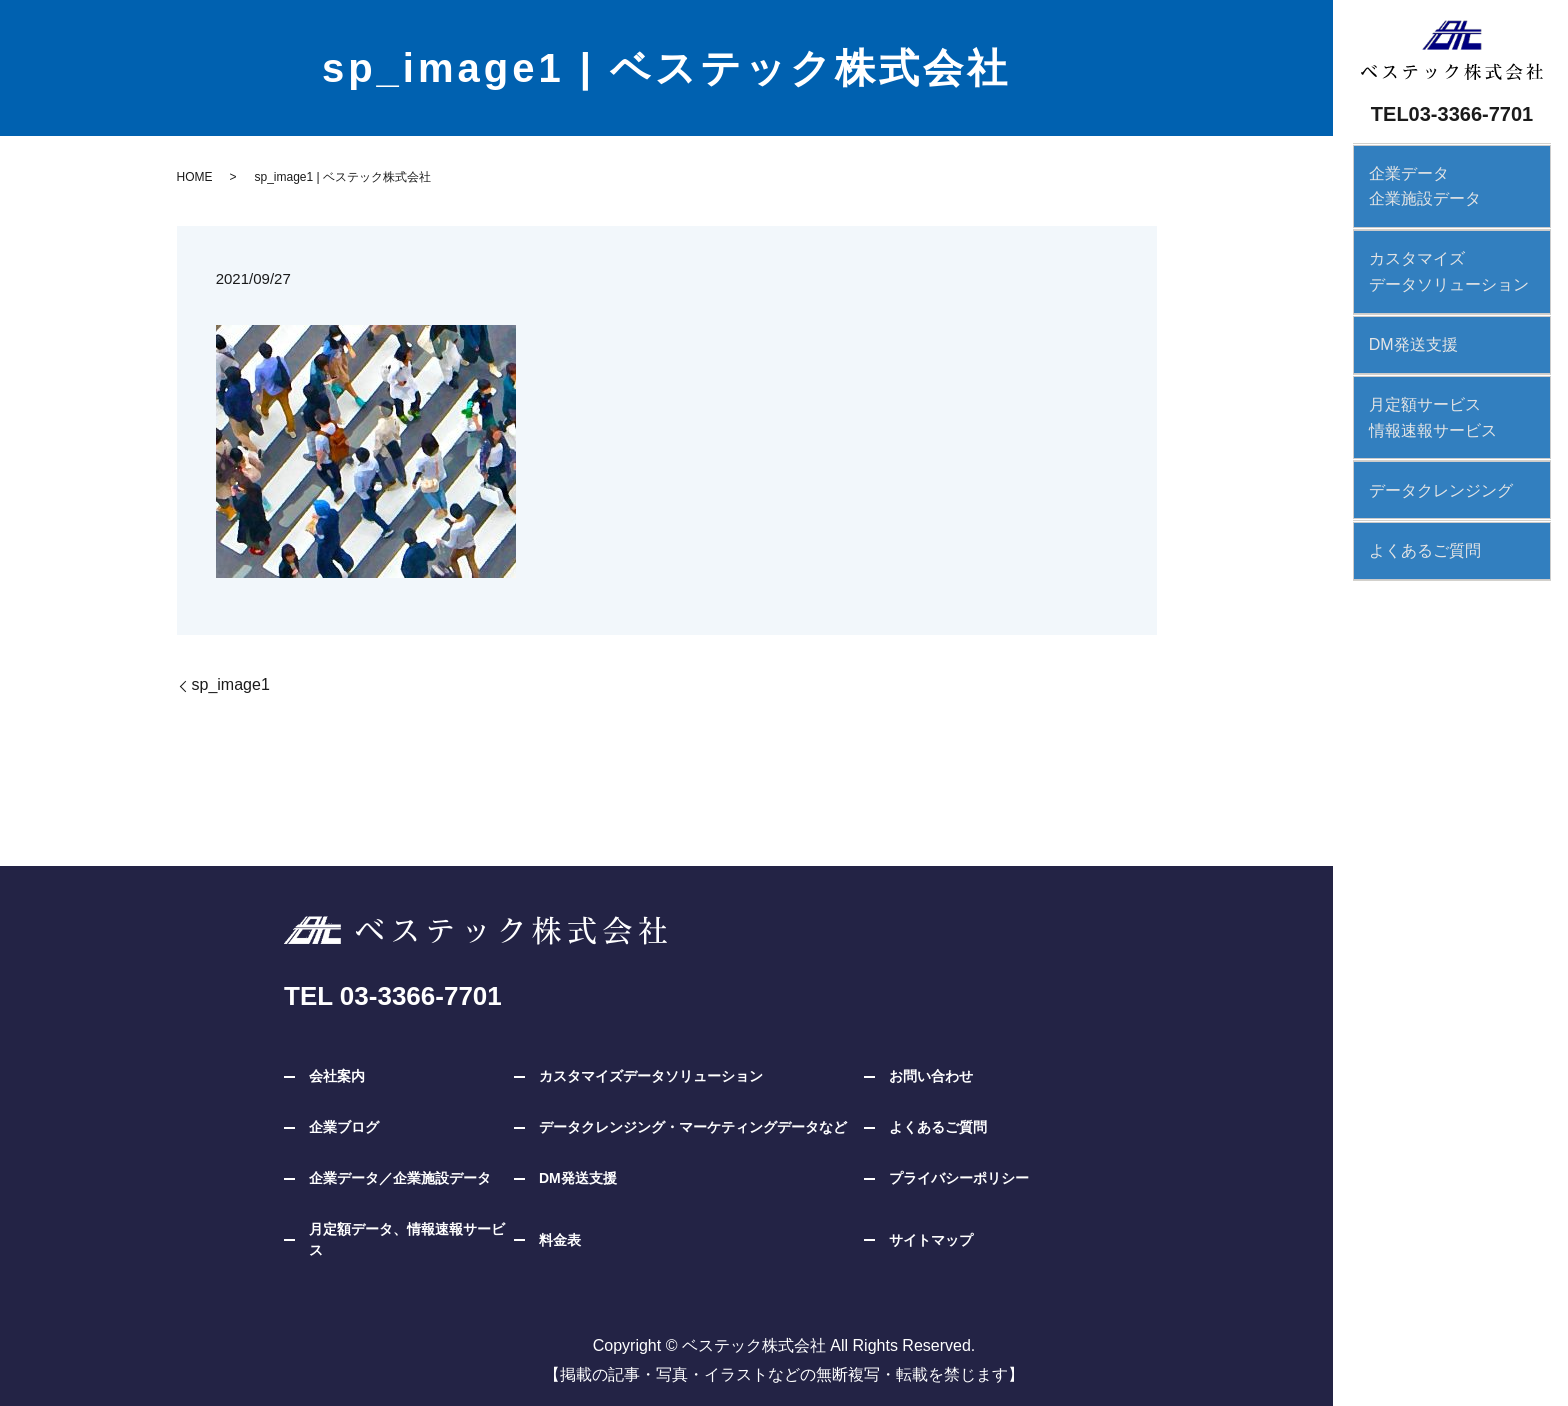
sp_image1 (231, 684)
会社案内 (337, 1076)
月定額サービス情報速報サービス (1424, 409)
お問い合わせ (931, 1076)
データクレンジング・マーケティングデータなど (693, 1127)
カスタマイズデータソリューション (1440, 267)
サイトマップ (931, 1240)
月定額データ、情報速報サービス (407, 1239)
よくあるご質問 (1416, 539)
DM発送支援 (1404, 338)
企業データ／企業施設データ (400, 1178)
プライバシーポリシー (959, 1178)
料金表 (560, 1240)
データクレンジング (1432, 480)
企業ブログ (344, 1127)
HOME (195, 177)
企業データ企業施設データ (1416, 184)
